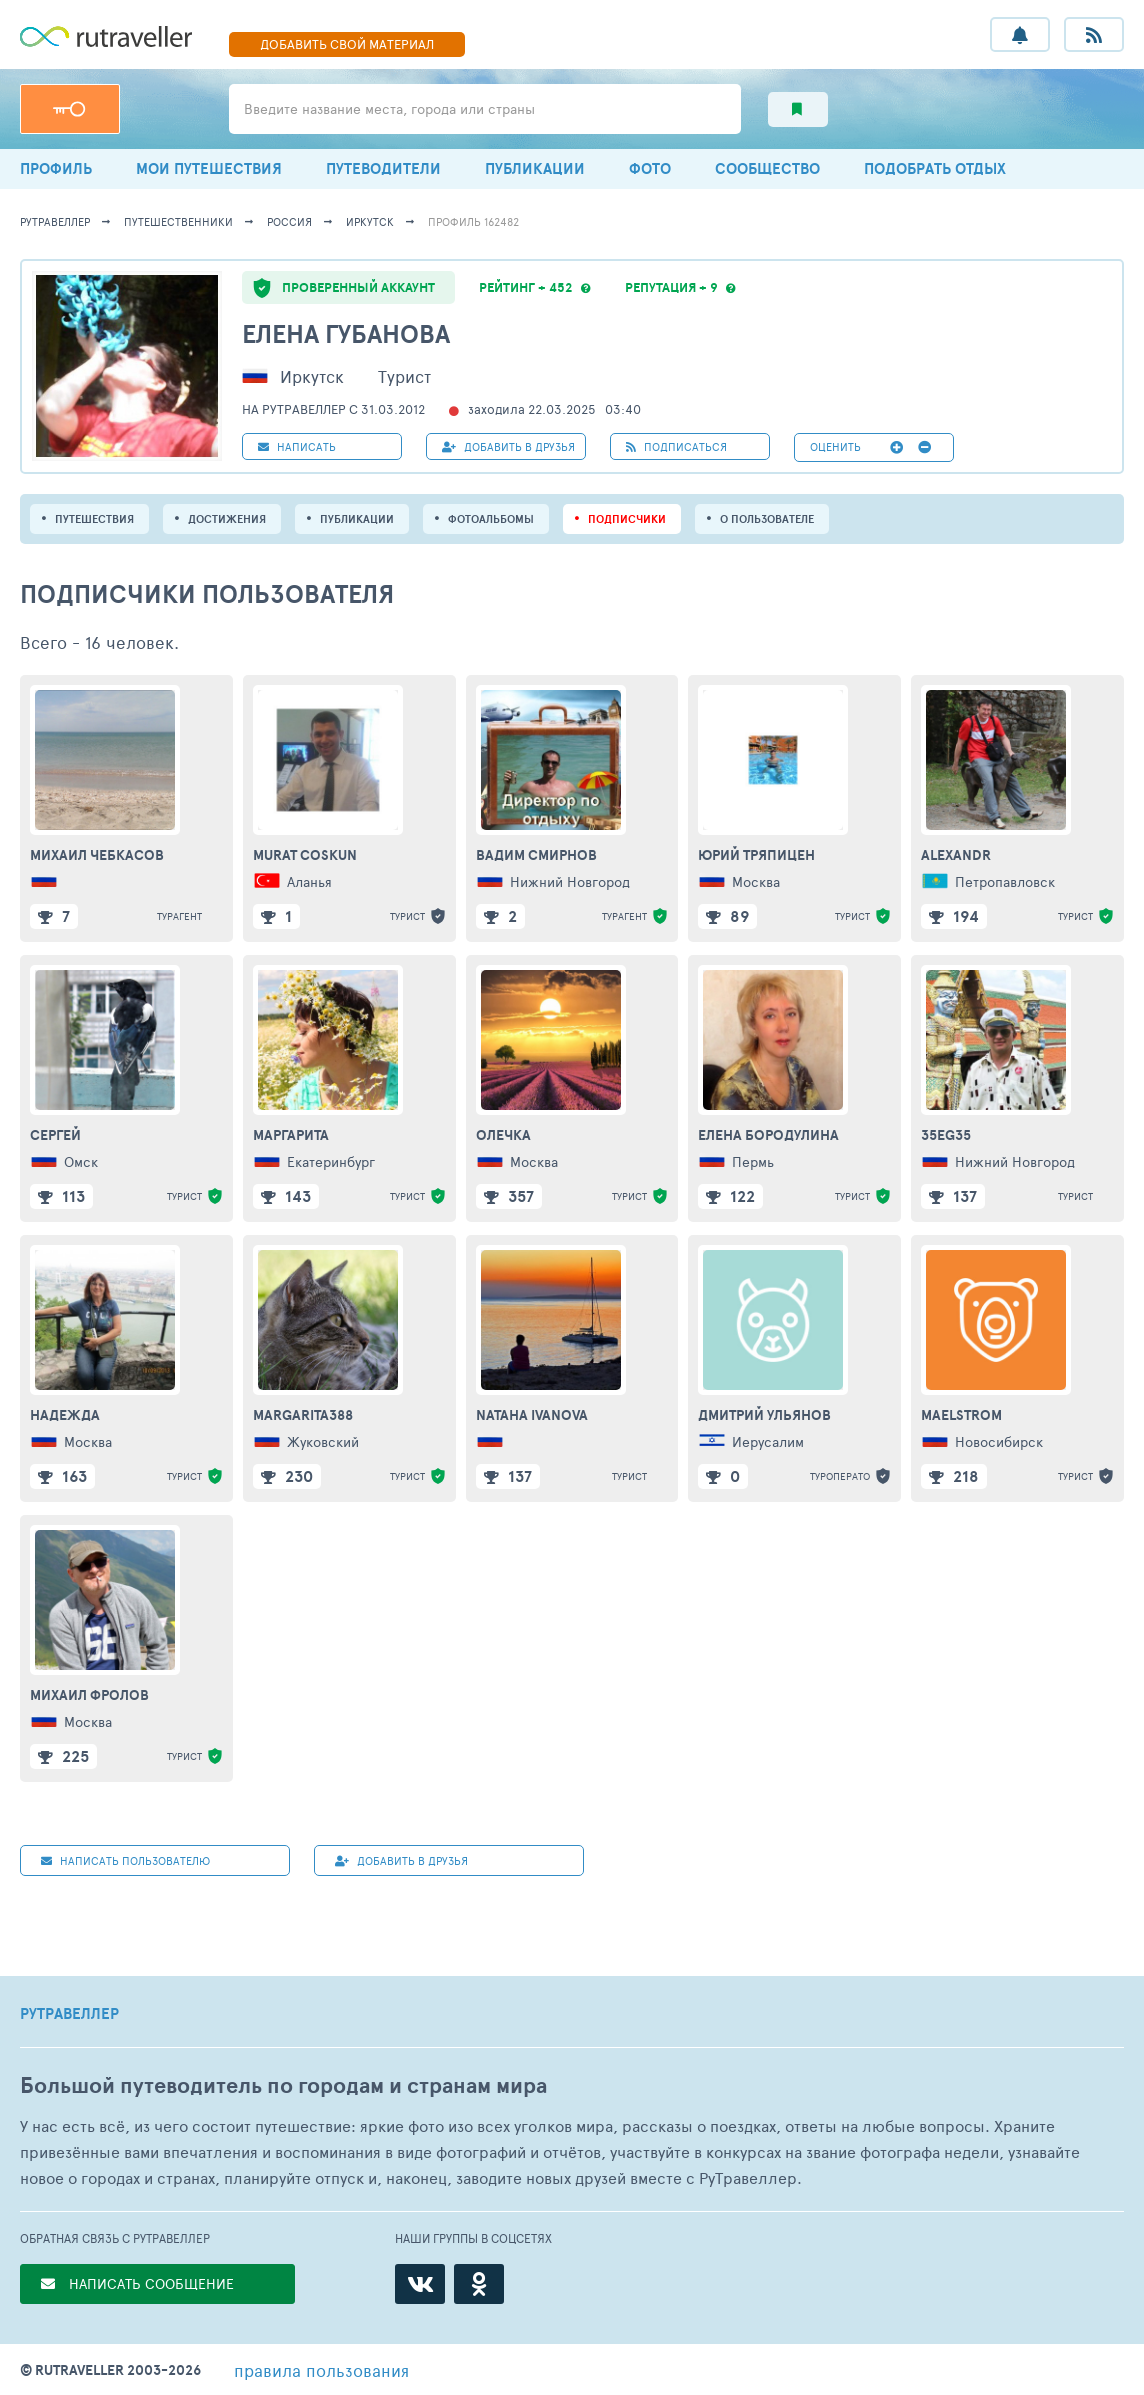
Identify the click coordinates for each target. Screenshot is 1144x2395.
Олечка (503, 1135)
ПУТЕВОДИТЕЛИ (383, 168)
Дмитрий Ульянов (764, 1415)
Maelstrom (961, 1415)
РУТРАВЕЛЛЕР (69, 2014)
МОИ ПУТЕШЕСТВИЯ (209, 168)
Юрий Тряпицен (756, 855)
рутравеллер (55, 221)
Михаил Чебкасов (97, 855)
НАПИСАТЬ (297, 446)
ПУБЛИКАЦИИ (535, 168)
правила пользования (321, 2370)
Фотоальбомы (491, 519)
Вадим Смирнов (536, 855)
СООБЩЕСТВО (767, 168)
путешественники (178, 221)
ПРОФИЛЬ (56, 168)
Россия (289, 221)
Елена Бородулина (768, 1135)
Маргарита (291, 1135)
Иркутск (370, 221)
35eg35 (946, 1135)
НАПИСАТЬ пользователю (125, 1860)
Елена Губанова (346, 333)
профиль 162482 (473, 221)
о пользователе (767, 519)
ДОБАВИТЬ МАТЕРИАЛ (347, 44)
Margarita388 (303, 1415)
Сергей (55, 1135)
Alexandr (956, 855)
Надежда (65, 1415)
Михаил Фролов (89, 1695)
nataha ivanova (532, 1415)
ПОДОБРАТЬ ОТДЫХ (935, 168)
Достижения (227, 519)
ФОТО (650, 168)
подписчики (627, 519)
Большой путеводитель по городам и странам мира (283, 2085)
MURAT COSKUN (305, 855)
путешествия (94, 519)
